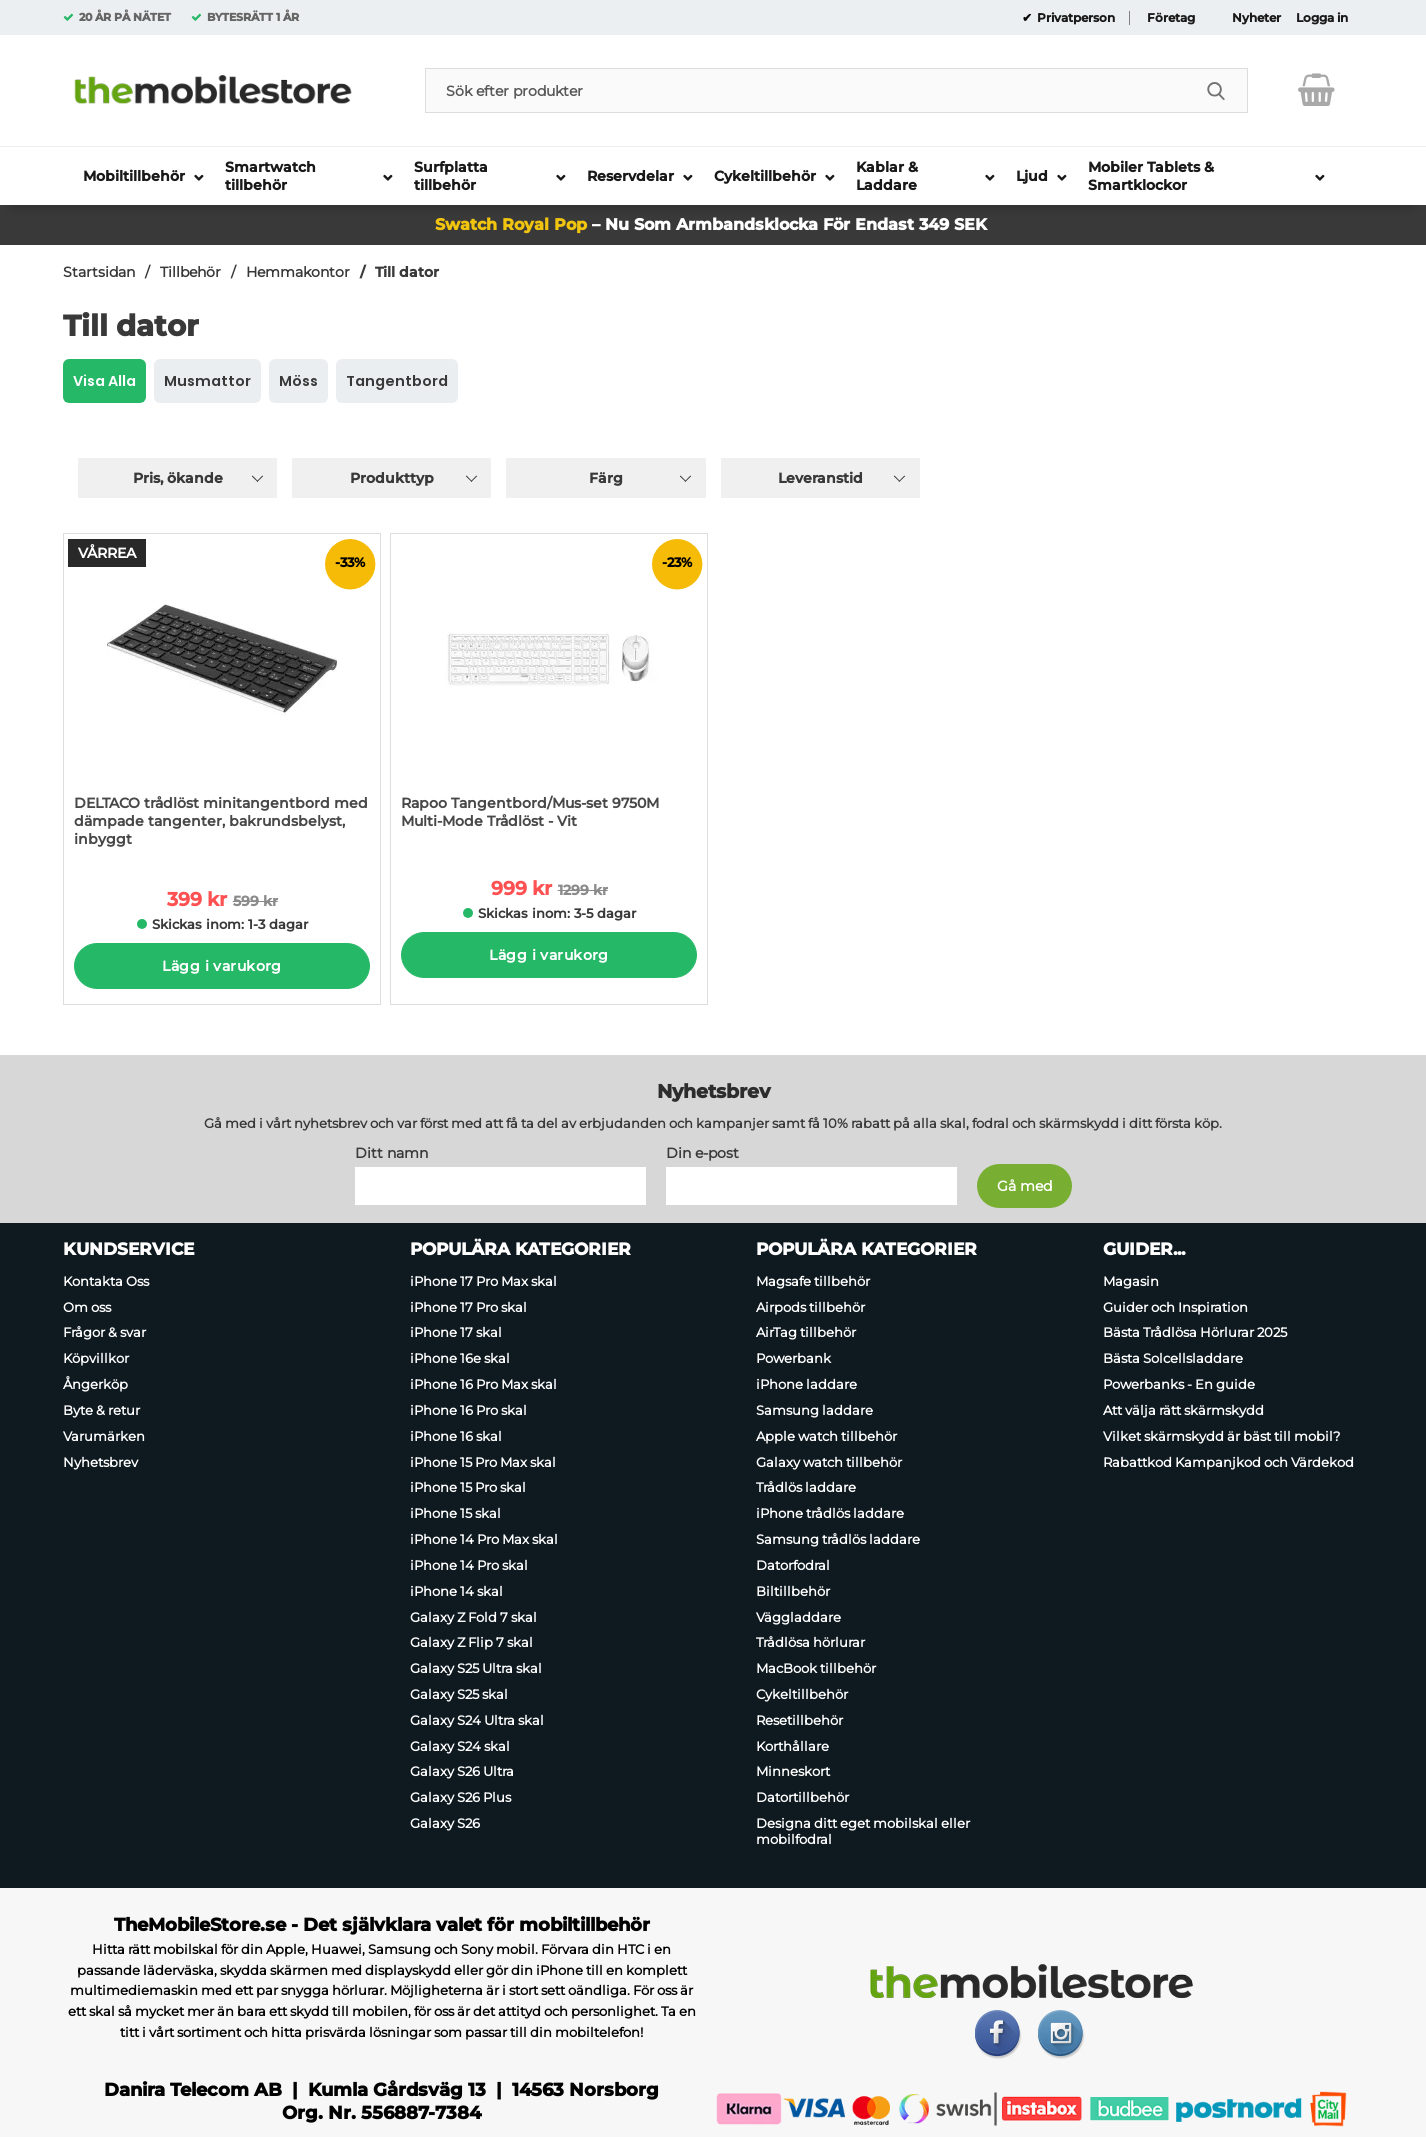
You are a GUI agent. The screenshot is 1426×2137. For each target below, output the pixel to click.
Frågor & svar (104, 1333)
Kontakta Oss (106, 1281)
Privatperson (1074, 18)
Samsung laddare (814, 1410)
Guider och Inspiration (1175, 1307)
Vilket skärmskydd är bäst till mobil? (1221, 1436)
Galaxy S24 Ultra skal (477, 1720)
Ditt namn (391, 1153)
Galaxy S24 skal (460, 1746)
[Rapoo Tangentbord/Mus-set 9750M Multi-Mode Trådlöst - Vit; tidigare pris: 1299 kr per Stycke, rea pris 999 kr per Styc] (549, 691)
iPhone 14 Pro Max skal (484, 1539)
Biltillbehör (793, 1591)
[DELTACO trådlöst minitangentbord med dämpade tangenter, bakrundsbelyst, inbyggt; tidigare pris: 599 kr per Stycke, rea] (222, 697)
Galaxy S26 (445, 1823)
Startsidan (99, 272)
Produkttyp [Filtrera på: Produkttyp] (392, 478)
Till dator (407, 272)
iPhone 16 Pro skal (468, 1410)
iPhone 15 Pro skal (468, 1488)
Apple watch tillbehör (826, 1436)
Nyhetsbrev (100, 1462)
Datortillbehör (802, 1797)
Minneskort (793, 1772)
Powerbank (793, 1358)
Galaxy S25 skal (459, 1694)
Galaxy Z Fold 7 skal (473, 1617)
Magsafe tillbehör (813, 1281)
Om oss (87, 1307)
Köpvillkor (96, 1358)
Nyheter (1256, 18)
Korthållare (792, 1746)
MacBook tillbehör (816, 1668)
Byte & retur (101, 1410)
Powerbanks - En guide (1179, 1384)
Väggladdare (798, 1617)
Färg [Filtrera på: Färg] (606, 478)
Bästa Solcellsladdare (1173, 1358)
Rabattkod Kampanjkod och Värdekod (1228, 1462)
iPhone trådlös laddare (830, 1513)
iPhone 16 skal (456, 1436)
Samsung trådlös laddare (838, 1539)
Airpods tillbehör (810, 1307)
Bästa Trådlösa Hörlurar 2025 (1195, 1333)
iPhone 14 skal (456, 1591)
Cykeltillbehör (802, 1694)
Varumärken (104, 1436)
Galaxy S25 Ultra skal (476, 1668)
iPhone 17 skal (456, 1333)
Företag (1171, 18)
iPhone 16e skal (460, 1358)
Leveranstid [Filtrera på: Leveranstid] (820, 478)
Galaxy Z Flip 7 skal (471, 1642)
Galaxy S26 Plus (460, 1797)
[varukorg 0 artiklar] (1316, 90)
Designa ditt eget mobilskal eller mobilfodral (863, 1831)
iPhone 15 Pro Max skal (483, 1462)
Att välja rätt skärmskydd (1183, 1410)
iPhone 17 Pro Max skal (483, 1281)
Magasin (1131, 1281)
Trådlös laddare (806, 1488)
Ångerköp (95, 1384)
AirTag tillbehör (806, 1333)
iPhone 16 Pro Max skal (483, 1384)
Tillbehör (190, 272)
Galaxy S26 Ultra (462, 1772)
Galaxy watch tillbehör (829, 1462)
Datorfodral (793, 1565)
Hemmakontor (298, 272)
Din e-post (702, 1153)
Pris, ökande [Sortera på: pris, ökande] (178, 478)
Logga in (1322, 18)
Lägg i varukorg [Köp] (221, 966)
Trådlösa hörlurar (810, 1642)
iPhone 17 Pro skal (468, 1307)
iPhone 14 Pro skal (469, 1565)
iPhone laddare (806, 1384)
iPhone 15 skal (455, 1513)
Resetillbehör (799, 1720)
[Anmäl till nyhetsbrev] (1024, 1186)
